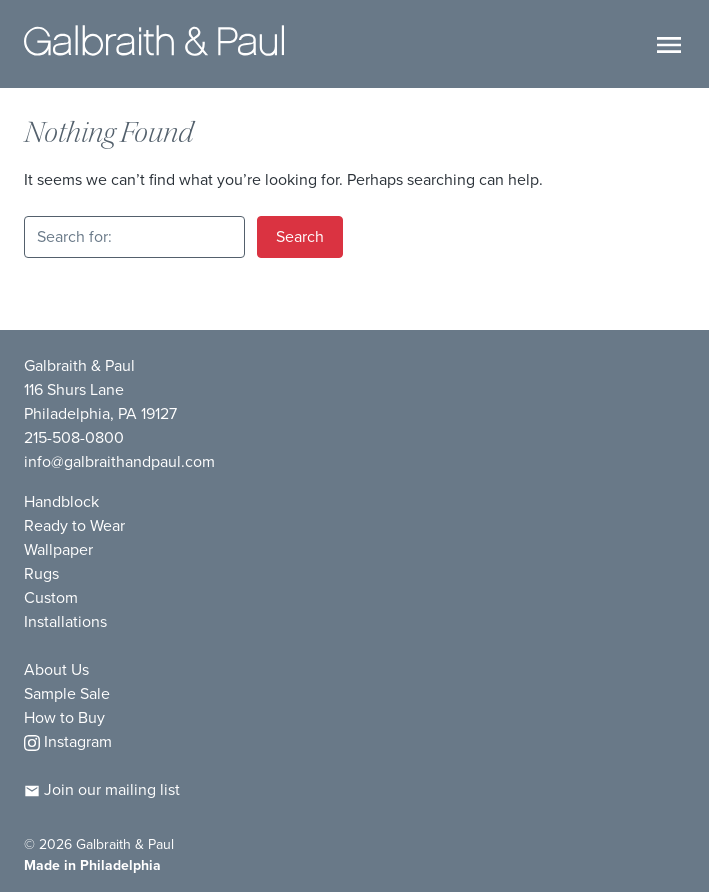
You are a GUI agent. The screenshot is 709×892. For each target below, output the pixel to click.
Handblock (61, 501)
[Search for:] (134, 237)
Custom (51, 597)
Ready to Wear (74, 525)
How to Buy (64, 717)
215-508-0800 (74, 437)
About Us (56, 669)
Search (300, 236)
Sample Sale (67, 693)
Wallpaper (58, 549)
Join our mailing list (102, 789)
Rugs (41, 573)
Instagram (68, 741)
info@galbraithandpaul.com (119, 461)
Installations (65, 621)
